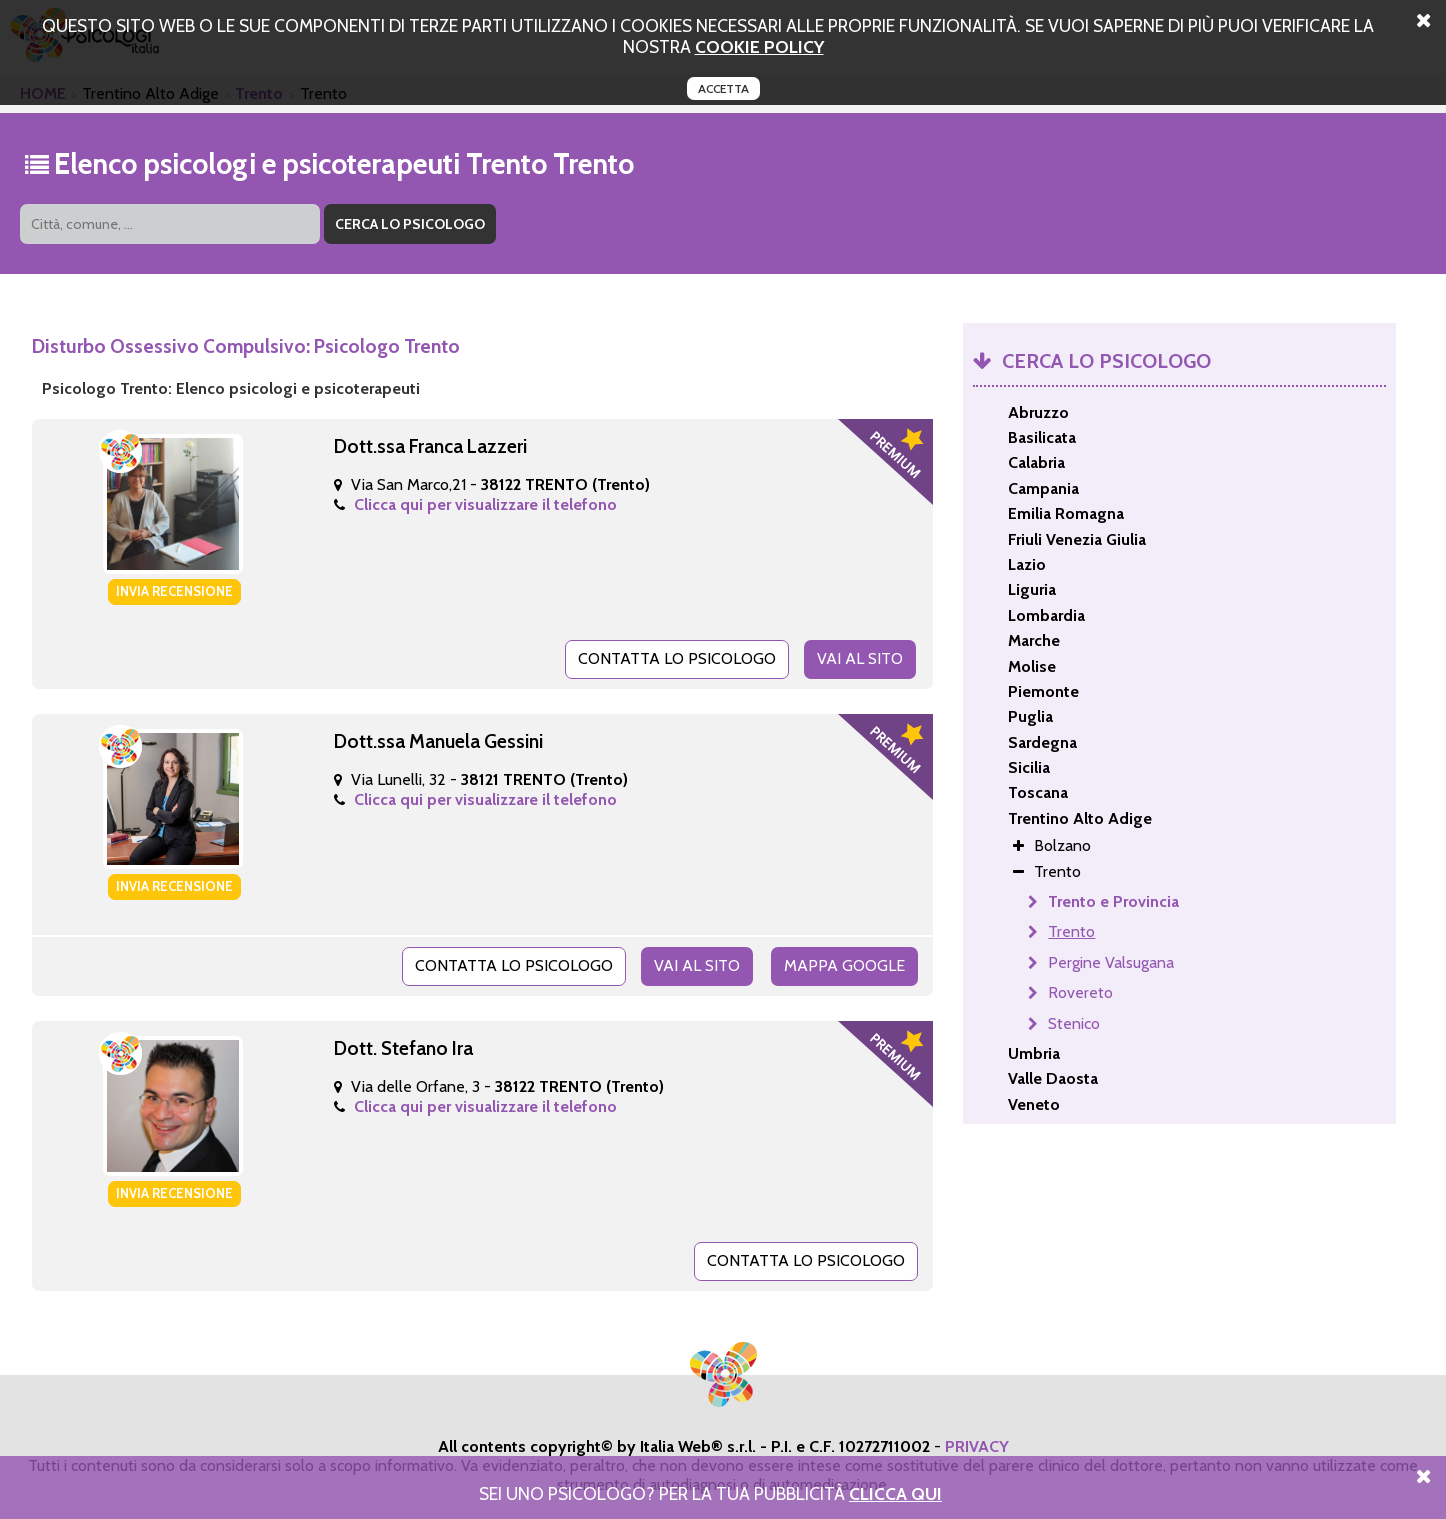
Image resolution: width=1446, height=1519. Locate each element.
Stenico (1074, 1023)
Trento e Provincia (1113, 901)
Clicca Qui (895, 1493)
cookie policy (759, 46)
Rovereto (1080, 992)
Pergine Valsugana (1111, 962)
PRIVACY (977, 1446)
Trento (1071, 931)
